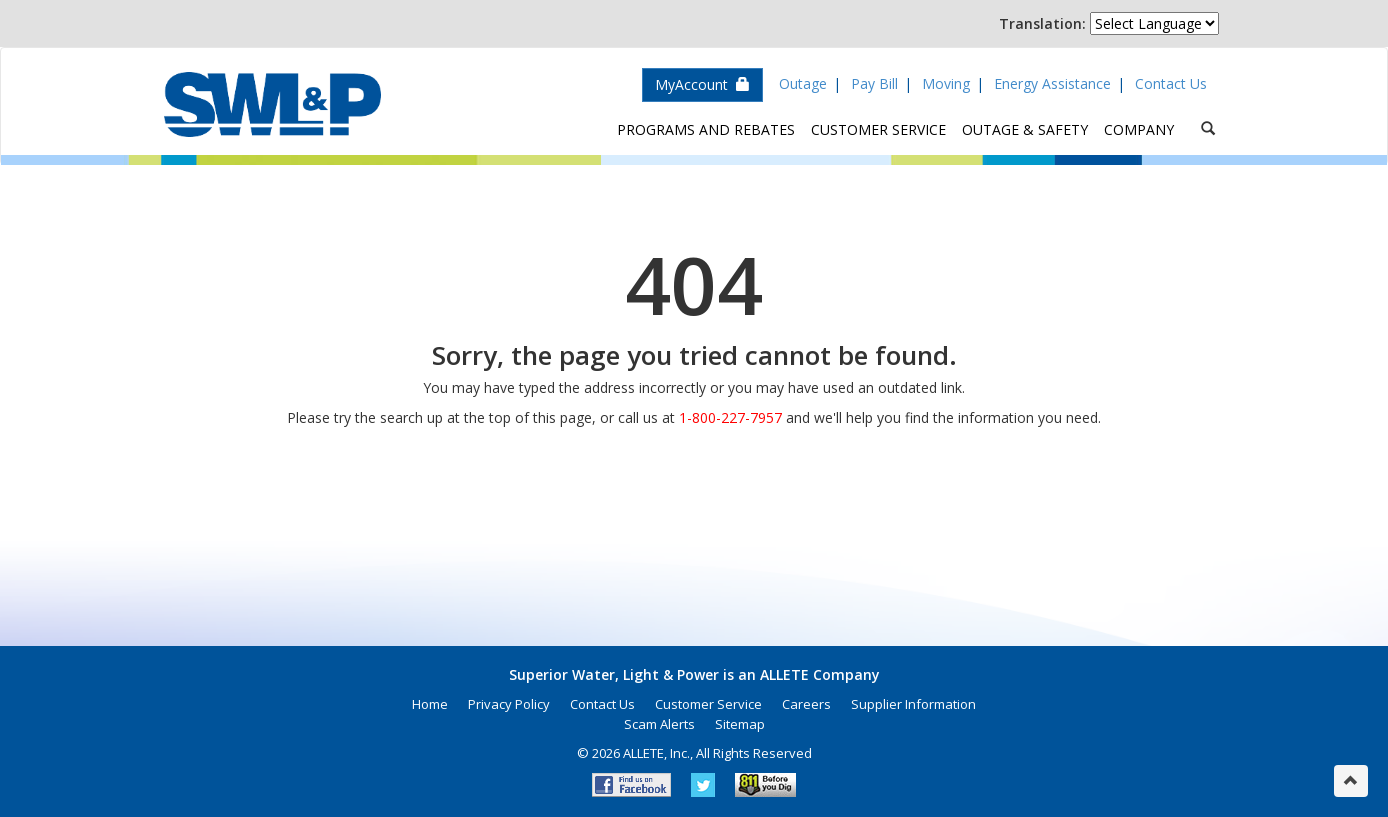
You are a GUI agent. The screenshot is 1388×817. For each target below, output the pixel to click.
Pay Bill (874, 83)
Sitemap (740, 724)
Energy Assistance (1052, 83)
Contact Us (1171, 83)
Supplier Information (913, 704)
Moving (946, 83)
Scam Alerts (659, 724)
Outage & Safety (1025, 129)
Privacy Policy (509, 704)
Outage (803, 83)
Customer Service (878, 129)
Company (1139, 129)
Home (430, 704)
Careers (806, 704)
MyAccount (702, 84)
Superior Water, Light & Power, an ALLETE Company (272, 104)
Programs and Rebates (706, 129)
